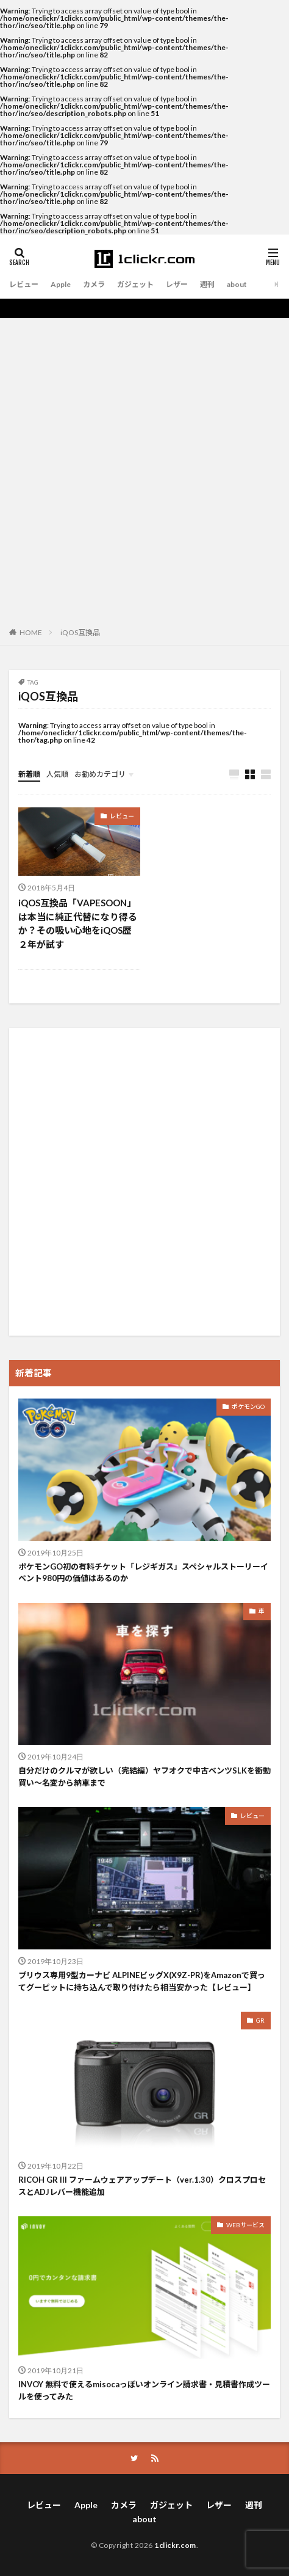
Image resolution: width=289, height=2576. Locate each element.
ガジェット (135, 284)
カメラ (94, 284)
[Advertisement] (144, 469)
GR (260, 2020)
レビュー (23, 284)
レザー (177, 284)
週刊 (207, 284)
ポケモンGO (248, 1406)
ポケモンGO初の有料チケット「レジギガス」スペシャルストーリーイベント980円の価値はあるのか (143, 1573)
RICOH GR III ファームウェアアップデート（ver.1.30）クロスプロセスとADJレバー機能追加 (142, 2186)
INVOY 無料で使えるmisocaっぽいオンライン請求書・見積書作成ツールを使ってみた (144, 2390)
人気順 (57, 774)
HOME (31, 632)
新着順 (29, 774)
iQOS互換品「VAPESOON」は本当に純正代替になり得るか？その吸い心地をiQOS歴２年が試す (77, 923)
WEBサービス (245, 2225)
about (237, 284)
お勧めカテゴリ (100, 774)
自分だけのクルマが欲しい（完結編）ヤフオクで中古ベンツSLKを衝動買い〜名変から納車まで (144, 1777)
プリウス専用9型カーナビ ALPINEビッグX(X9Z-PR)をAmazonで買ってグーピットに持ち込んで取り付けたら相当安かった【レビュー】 (141, 1981)
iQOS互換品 (80, 632)
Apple (61, 284)
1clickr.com (175, 2545)
